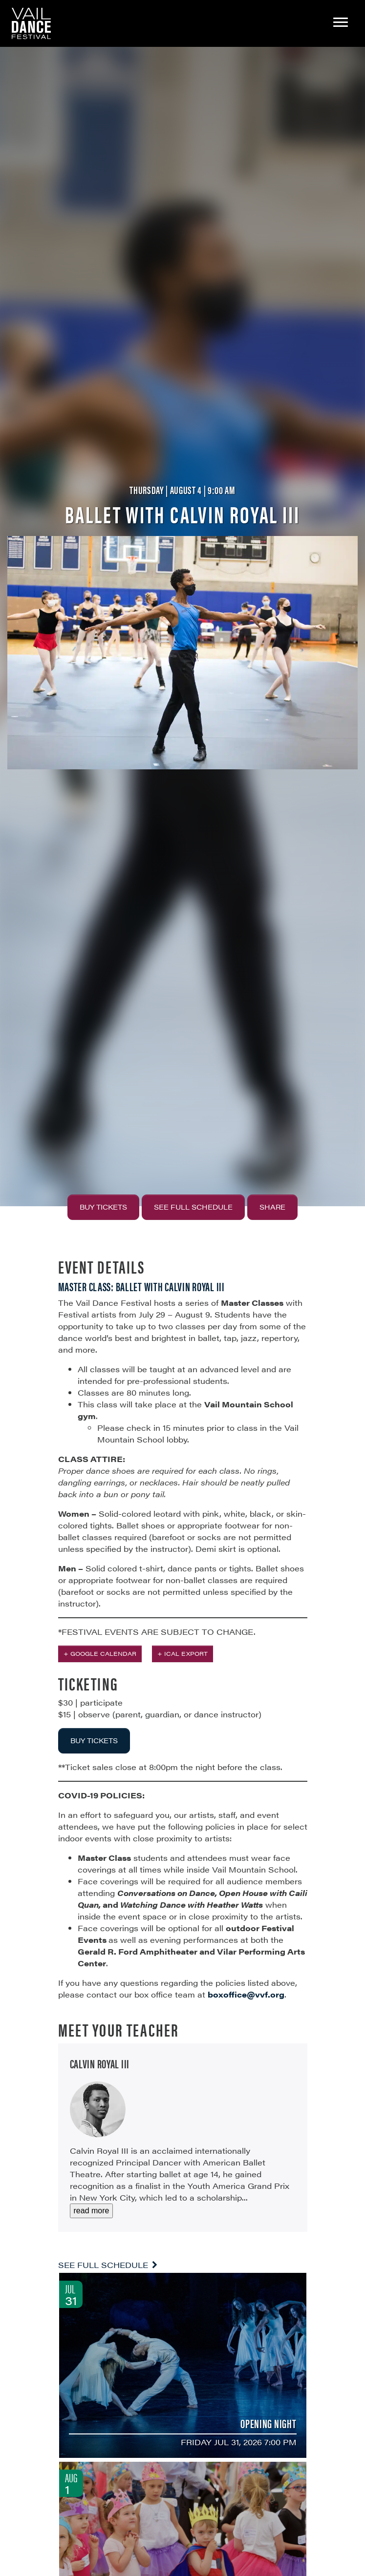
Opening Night (268, 2423)
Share (272, 1207)
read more (91, 2210)
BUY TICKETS (94, 1740)
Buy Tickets (103, 1207)
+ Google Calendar (100, 1653)
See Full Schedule (193, 1207)
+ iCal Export (182, 1653)
